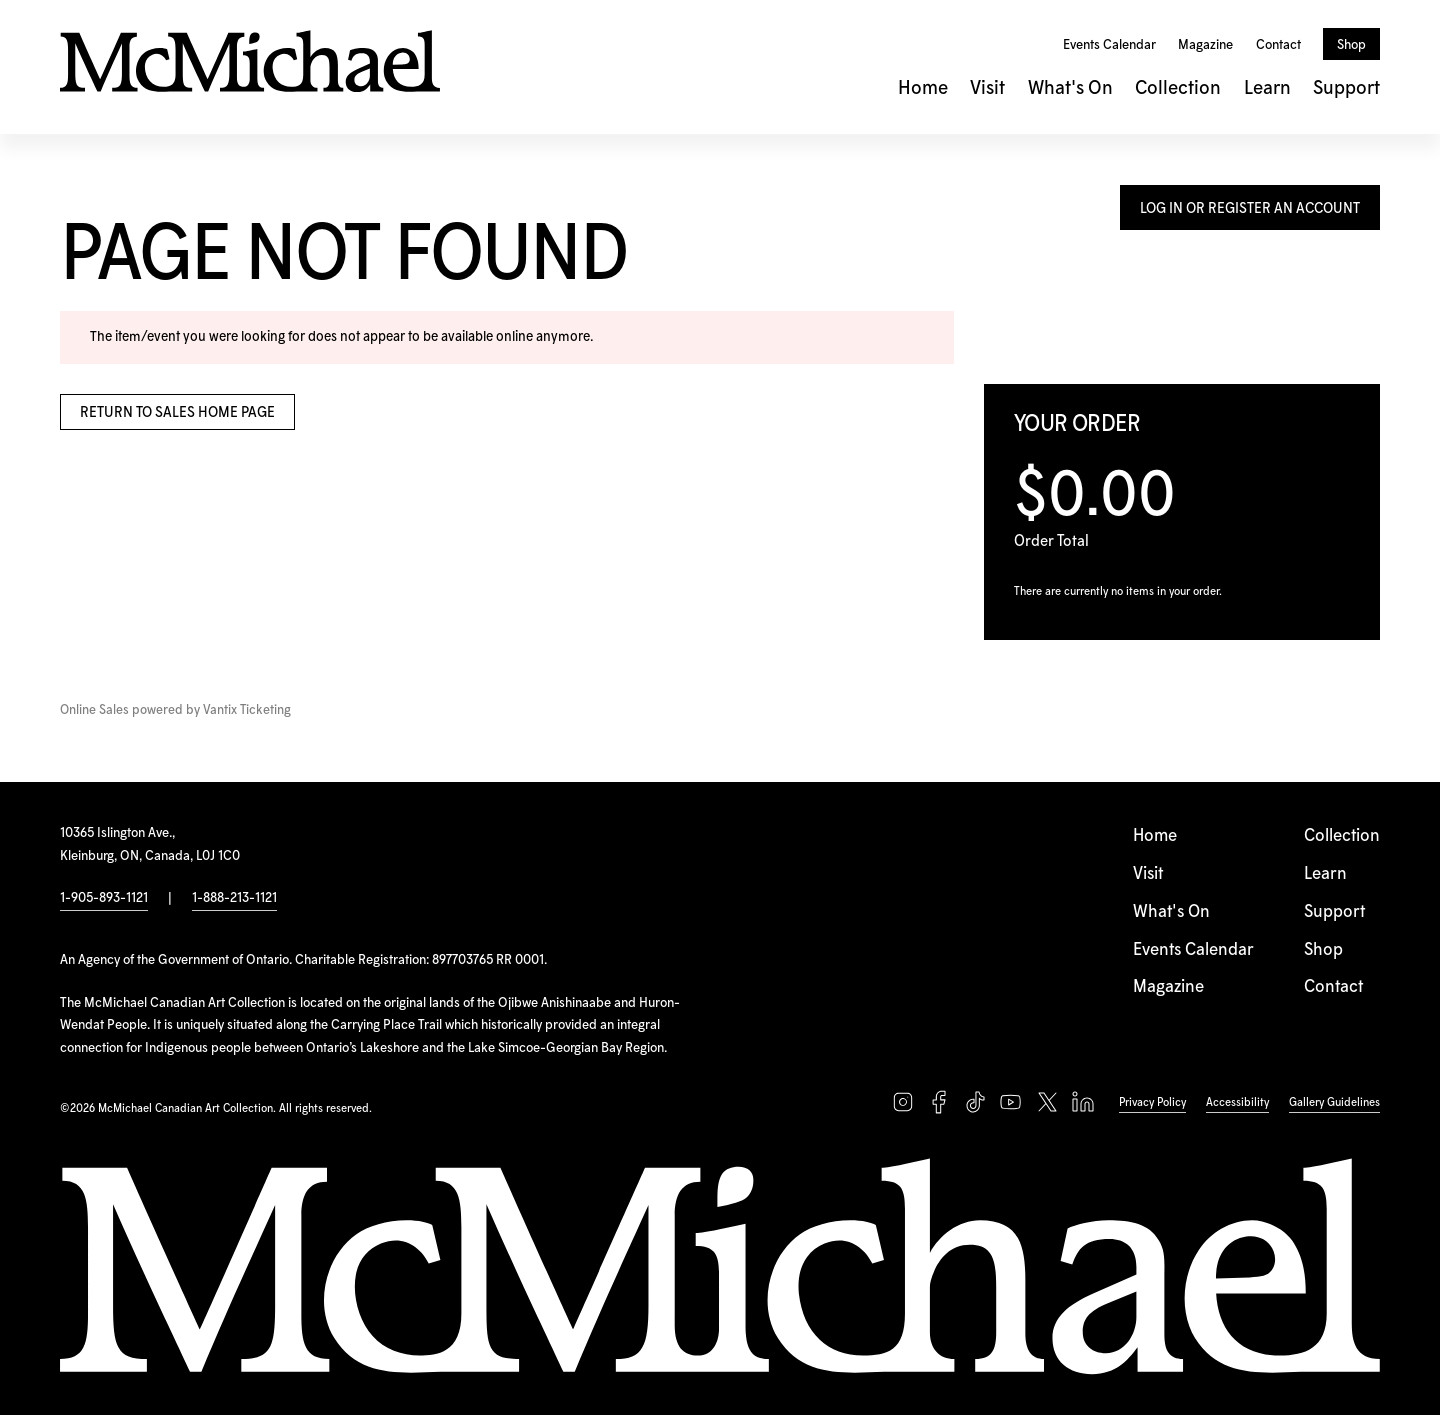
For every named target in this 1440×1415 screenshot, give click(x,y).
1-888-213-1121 (234, 898)
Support (1346, 88)
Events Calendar (1109, 45)
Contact (1278, 45)
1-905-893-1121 (104, 898)
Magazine (1205, 45)
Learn (1267, 88)
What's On (1070, 88)
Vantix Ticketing (247, 710)
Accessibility (1237, 1102)
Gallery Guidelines (1334, 1102)
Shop (1351, 45)
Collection (1178, 88)
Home (923, 88)
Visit (987, 88)
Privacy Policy (1152, 1102)
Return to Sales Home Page (177, 413)
